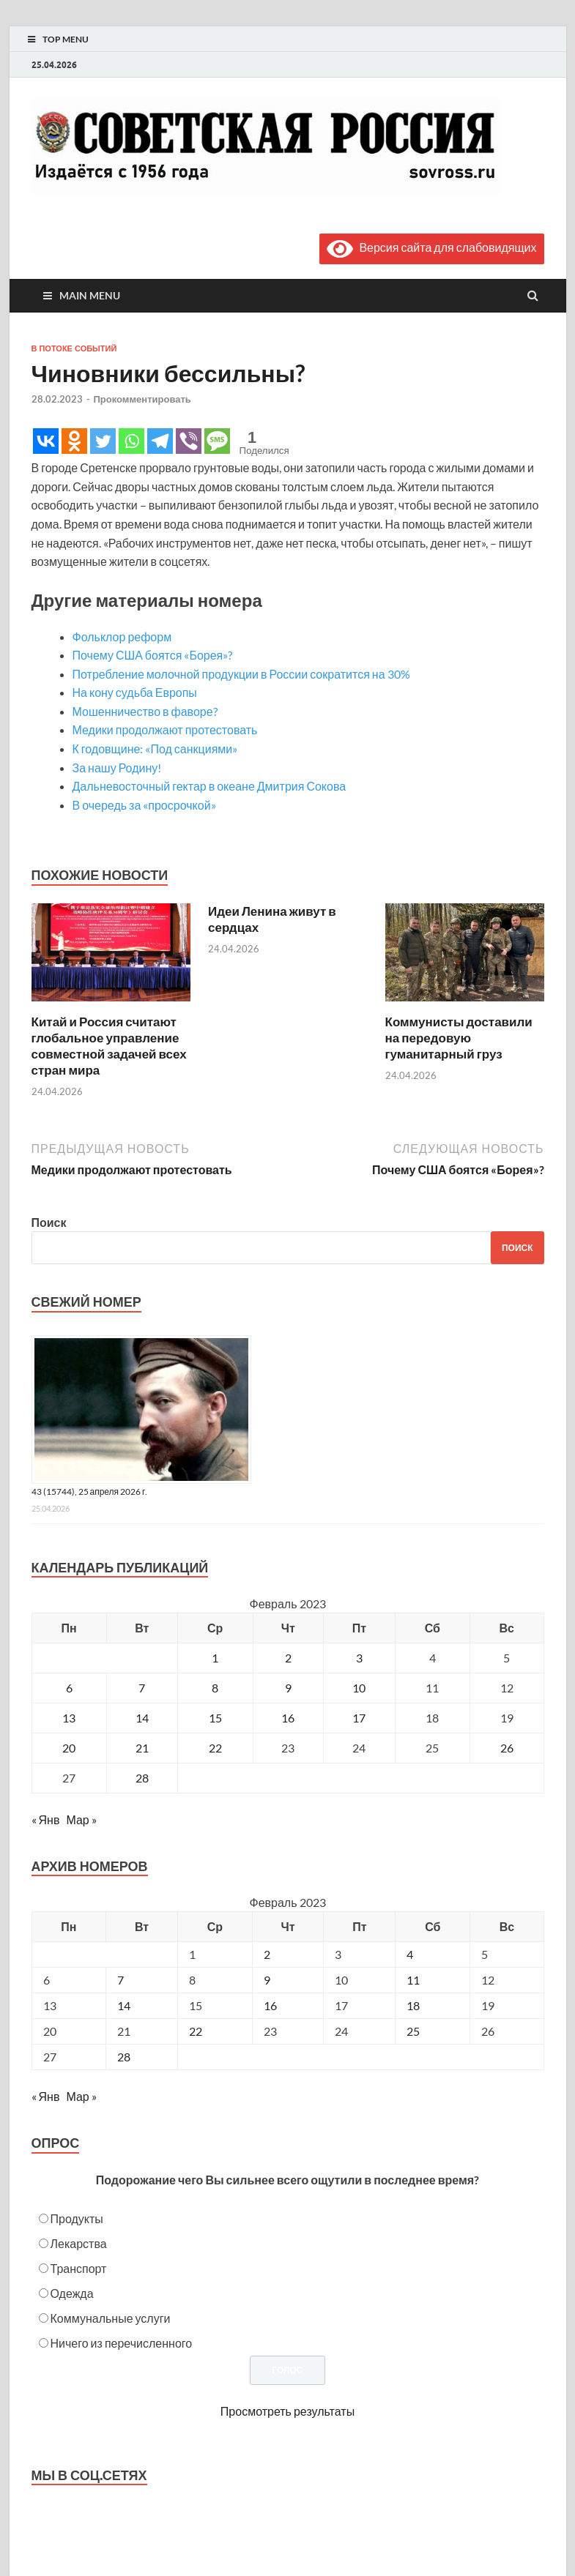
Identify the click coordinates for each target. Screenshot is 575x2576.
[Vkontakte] (46, 441)
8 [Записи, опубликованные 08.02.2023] (215, 1688)
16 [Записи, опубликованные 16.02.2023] (287, 1718)
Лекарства (79, 2243)
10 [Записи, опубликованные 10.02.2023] (359, 1688)
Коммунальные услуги (111, 2318)
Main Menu (89, 295)
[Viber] (188, 441)
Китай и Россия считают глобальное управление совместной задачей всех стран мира (109, 1046)
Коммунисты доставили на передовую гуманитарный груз (459, 1037)
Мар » (81, 1819)
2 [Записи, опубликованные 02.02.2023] (288, 1658)
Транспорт (79, 2268)
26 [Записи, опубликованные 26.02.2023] (506, 1748)
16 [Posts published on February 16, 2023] (270, 2005)
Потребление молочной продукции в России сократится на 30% (241, 674)
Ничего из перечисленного (122, 2343)
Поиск (49, 1222)
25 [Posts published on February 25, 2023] (413, 2031)
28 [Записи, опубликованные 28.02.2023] (142, 1778)
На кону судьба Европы (135, 692)
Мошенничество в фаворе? (145, 711)
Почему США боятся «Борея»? (153, 655)
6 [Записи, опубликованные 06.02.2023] (69, 1688)
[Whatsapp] (131, 441)
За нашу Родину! (117, 767)
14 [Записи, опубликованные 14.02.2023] (142, 1718)
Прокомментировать (142, 399)
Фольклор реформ (122, 636)
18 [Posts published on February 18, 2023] (413, 2005)
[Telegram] (160, 441)
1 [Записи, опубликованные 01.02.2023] (215, 1658)
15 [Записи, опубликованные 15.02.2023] (215, 1718)
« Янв (45, 1819)
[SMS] (217, 441)
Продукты (77, 2218)
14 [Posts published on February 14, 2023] (123, 2005)
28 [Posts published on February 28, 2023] (123, 2057)
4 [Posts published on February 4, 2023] (410, 1954)
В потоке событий (74, 348)
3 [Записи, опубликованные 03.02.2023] (359, 1658)
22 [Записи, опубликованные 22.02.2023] (215, 1748)
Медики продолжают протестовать (165, 729)
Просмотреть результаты (287, 2411)
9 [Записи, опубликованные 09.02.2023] (288, 1688)
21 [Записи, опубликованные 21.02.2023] (142, 1748)
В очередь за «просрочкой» (144, 805)
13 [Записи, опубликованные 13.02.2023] (68, 1718)
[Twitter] (103, 441)
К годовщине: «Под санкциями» (155, 748)
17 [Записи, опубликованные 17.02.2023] (359, 1718)
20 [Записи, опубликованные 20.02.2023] (68, 1748)
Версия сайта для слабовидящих (431, 247)
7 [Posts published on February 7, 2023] (120, 1980)
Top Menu (65, 39)
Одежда (72, 2293)
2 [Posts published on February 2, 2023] (267, 1954)
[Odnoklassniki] (74, 441)
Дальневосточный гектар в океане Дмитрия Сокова (209, 786)
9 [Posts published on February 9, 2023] (267, 1980)
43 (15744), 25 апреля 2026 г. (89, 1491)
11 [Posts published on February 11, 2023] (413, 1980)
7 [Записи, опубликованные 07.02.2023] (141, 1688)
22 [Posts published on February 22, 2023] (195, 2031)
